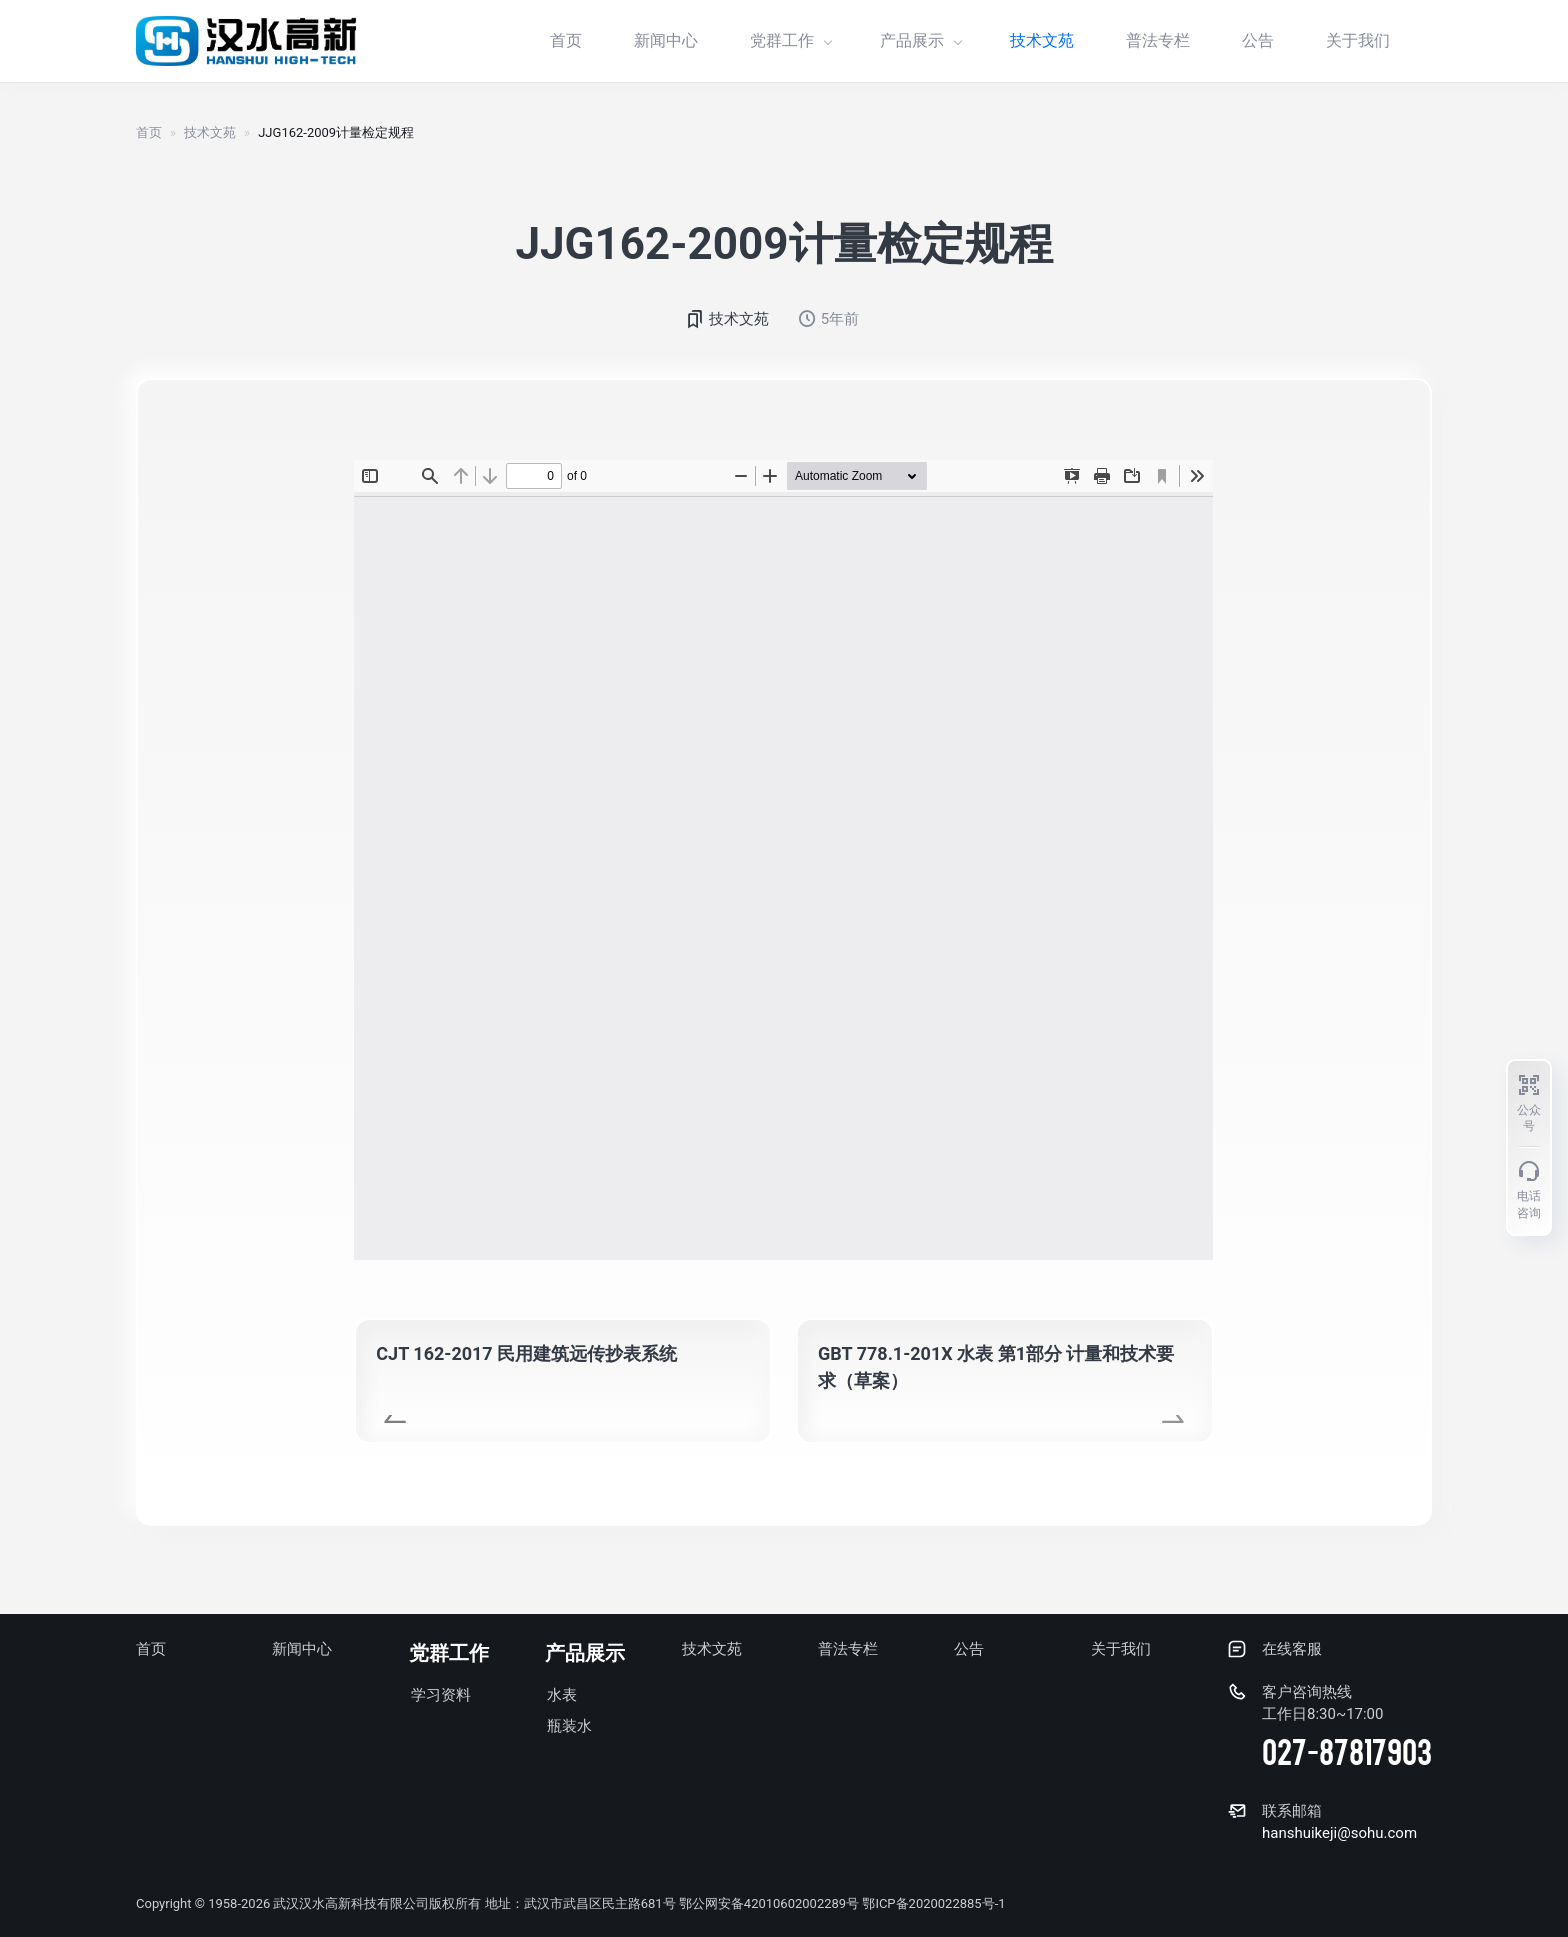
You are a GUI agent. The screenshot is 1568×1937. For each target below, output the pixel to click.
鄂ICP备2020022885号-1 (933, 1903)
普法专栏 (1158, 40)
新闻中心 (666, 40)
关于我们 (1358, 40)
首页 (566, 40)
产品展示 (920, 40)
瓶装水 (569, 1726)
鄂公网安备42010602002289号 (769, 1903)
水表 (562, 1695)
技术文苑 (1042, 40)
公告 (1258, 40)
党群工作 (790, 40)
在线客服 (1292, 1649)
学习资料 (441, 1695)
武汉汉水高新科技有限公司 (351, 1903)
